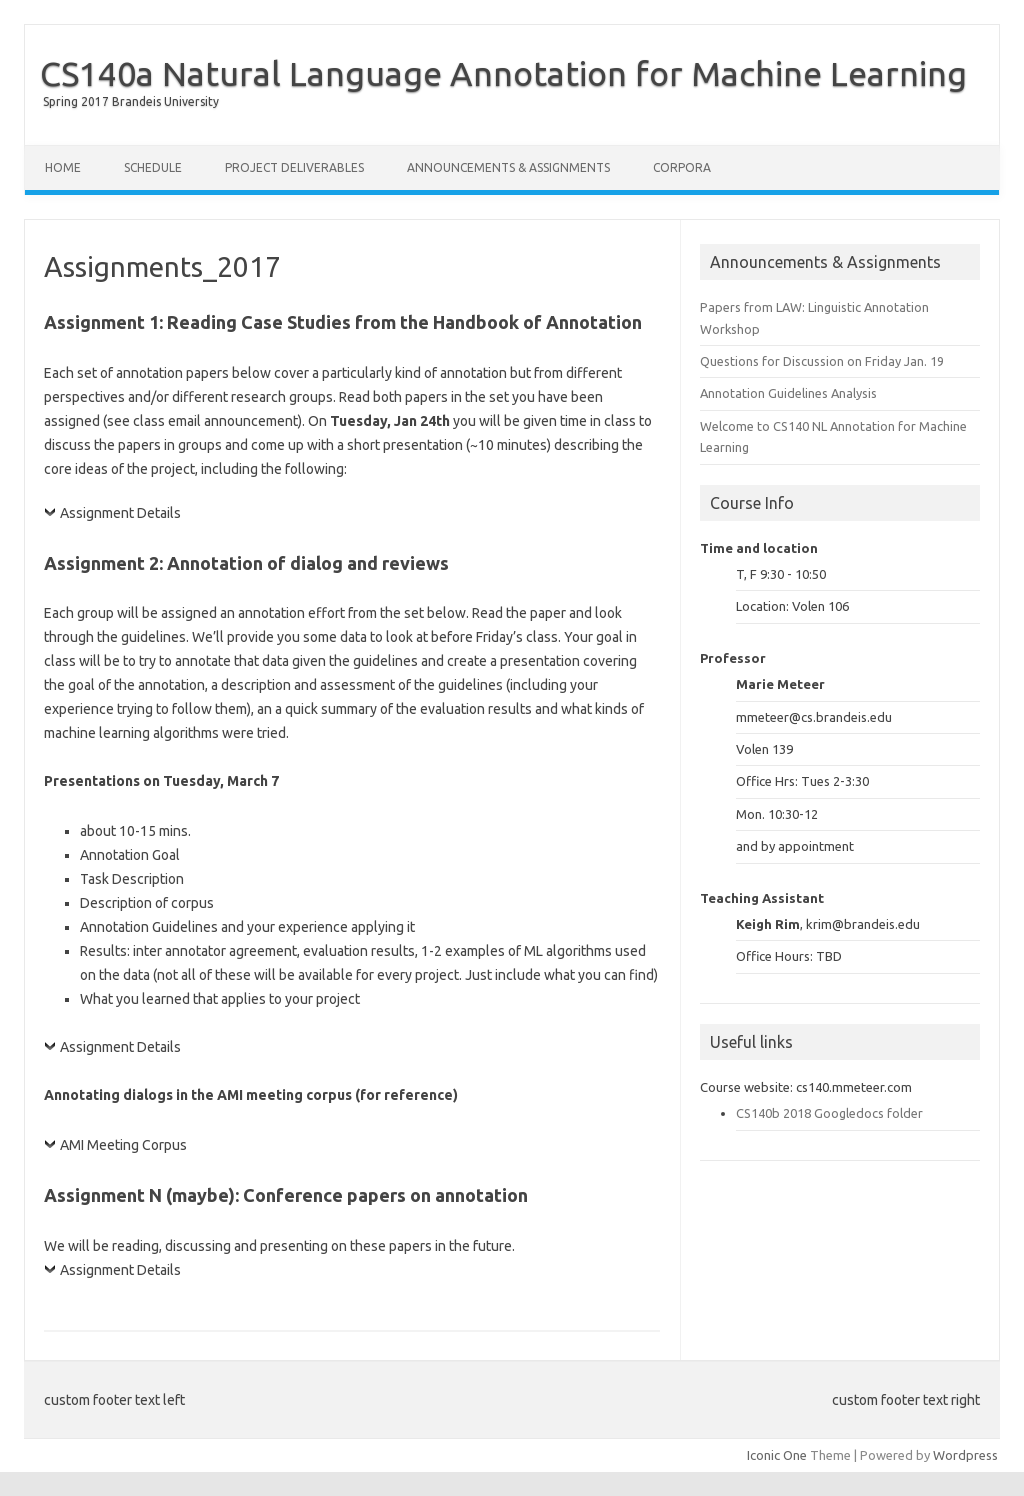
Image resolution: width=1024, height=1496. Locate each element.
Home (63, 167)
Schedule (153, 167)
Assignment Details (120, 513)
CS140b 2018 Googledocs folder (829, 1113)
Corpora (682, 167)
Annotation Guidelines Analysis (788, 393)
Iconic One (777, 1455)
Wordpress (965, 1455)
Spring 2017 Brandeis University (131, 101)
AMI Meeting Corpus (123, 1145)
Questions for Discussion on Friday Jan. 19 (822, 361)
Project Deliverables (294, 167)
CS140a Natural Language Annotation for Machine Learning (503, 73)
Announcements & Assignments (508, 167)
